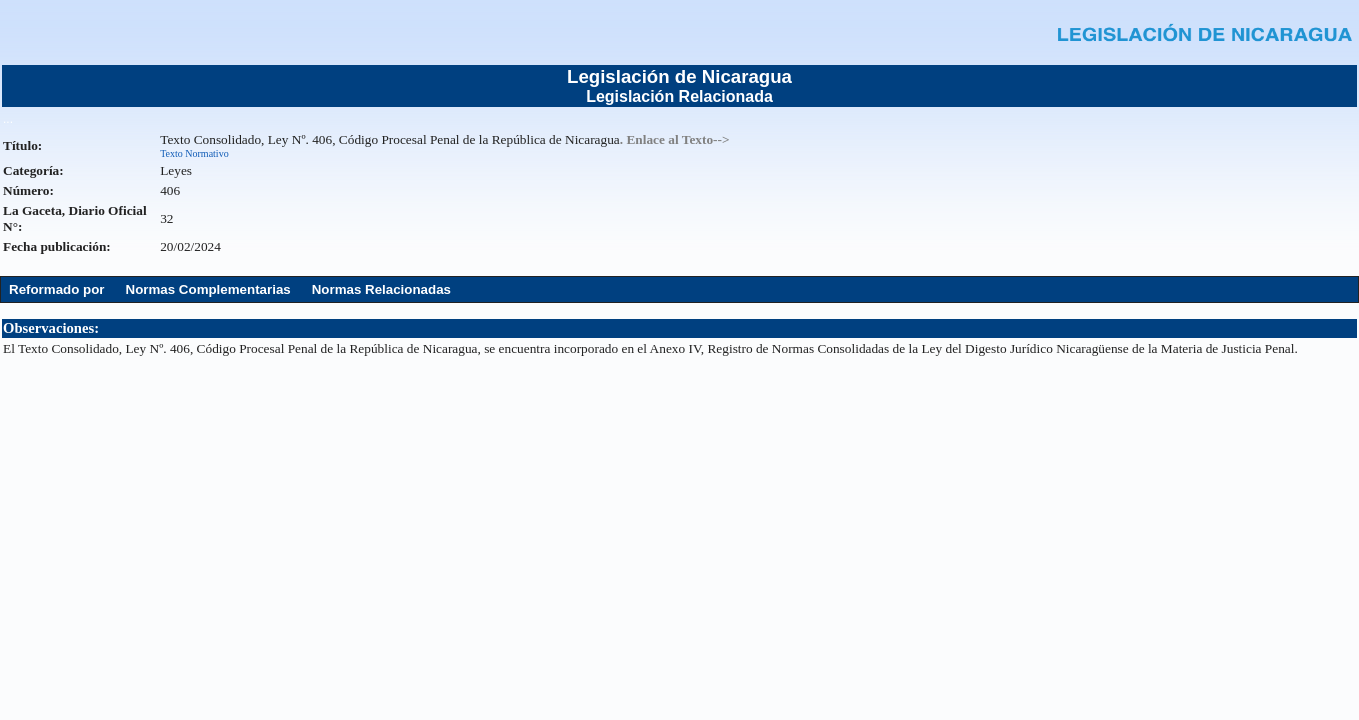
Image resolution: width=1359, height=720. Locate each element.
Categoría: (33, 170)
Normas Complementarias (208, 289)
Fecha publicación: (57, 246)
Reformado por (57, 289)
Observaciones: (51, 328)
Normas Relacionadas (381, 289)
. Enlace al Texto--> (675, 139)
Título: (22, 145)
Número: (28, 190)
